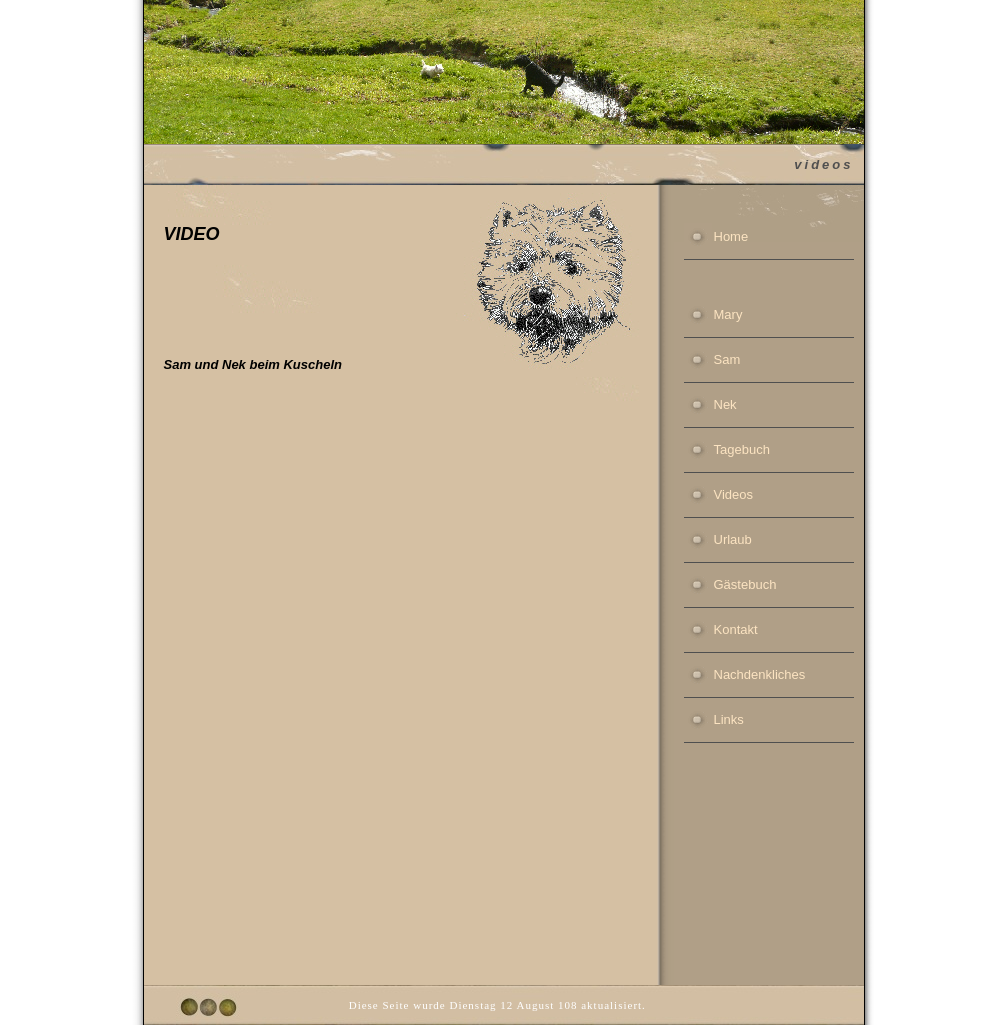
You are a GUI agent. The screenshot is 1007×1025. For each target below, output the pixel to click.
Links (729, 719)
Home (731, 236)
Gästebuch (745, 584)
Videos (734, 494)
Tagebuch (742, 449)
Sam (727, 359)
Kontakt (736, 629)
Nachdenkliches (760, 674)
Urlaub (733, 539)
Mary (728, 314)
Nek (725, 404)
